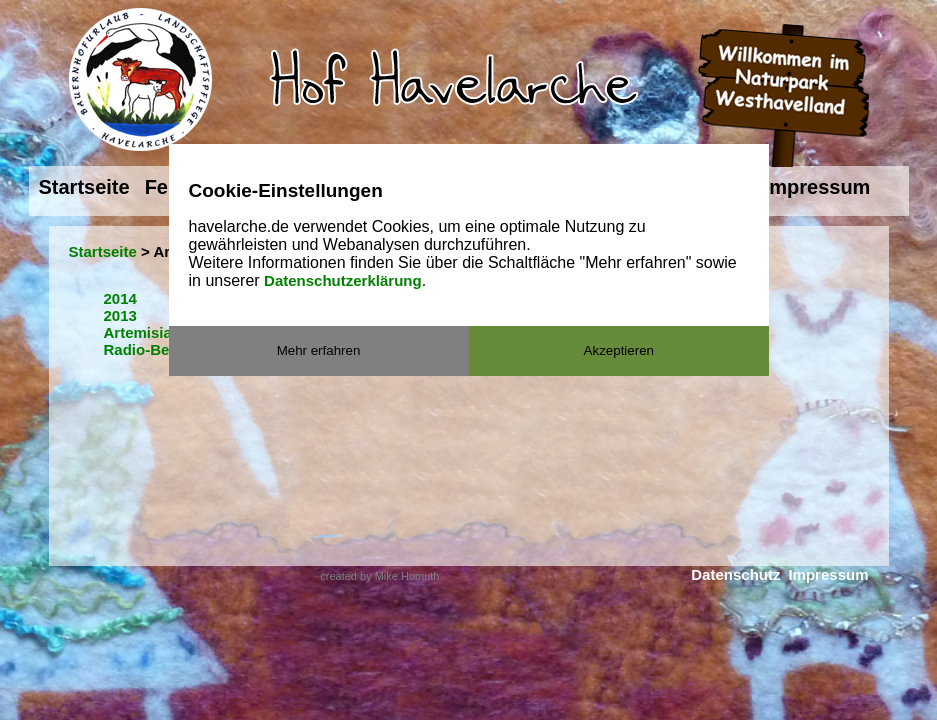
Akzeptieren (619, 350)
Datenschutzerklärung (343, 280)
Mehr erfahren (319, 350)
